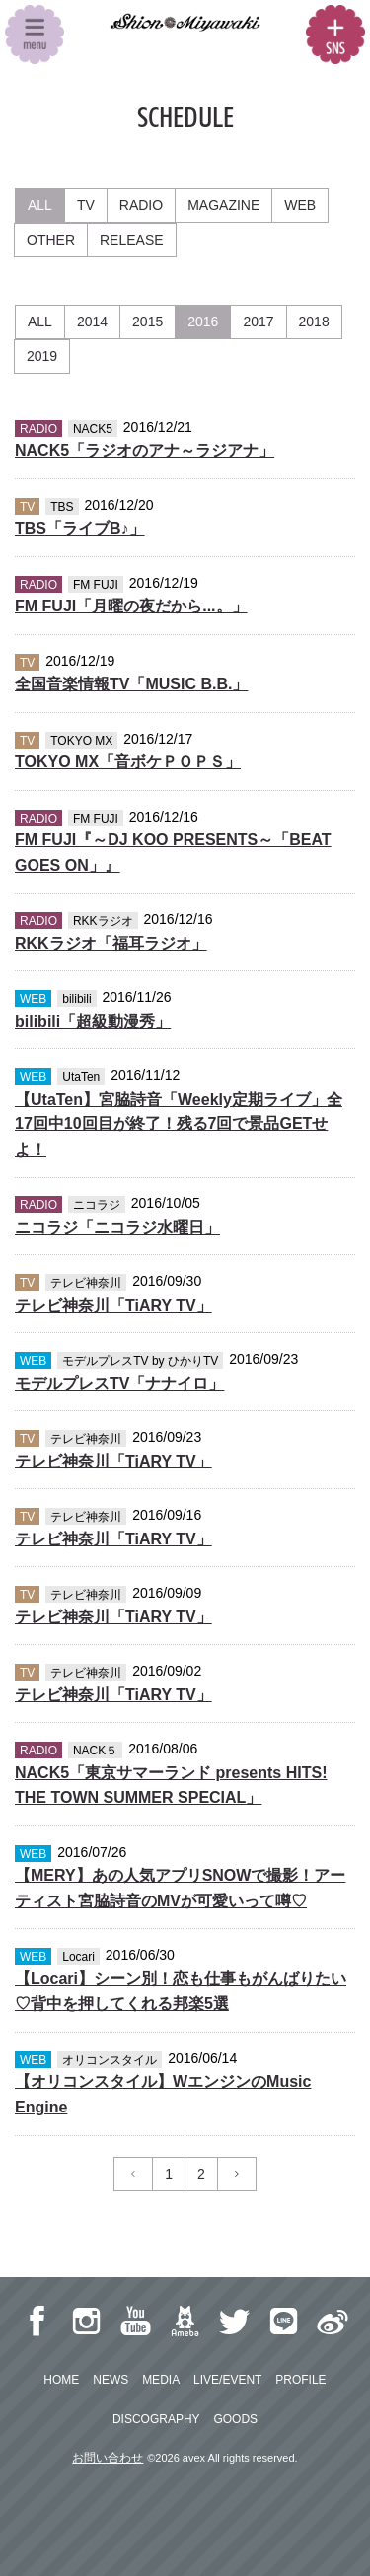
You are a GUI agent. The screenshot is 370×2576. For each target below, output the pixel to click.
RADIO (141, 205)
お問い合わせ (107, 2458)
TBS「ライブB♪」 (80, 528)
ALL (40, 205)
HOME (61, 2380)
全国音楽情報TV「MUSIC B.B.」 (131, 684)
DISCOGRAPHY (156, 2419)
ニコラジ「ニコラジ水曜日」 (117, 1227)
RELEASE (132, 240)
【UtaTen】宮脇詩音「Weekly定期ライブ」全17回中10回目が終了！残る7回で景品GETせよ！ (178, 1124)
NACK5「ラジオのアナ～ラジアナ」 (144, 450)
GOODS (235, 2419)
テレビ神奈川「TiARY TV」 (113, 1305)
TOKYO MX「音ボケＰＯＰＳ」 (128, 761)
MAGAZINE (223, 205)
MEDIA (161, 2380)
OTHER (51, 240)
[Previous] (133, 2174)
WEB (300, 205)
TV (86, 205)
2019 (42, 356)
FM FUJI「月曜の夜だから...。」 (131, 606)
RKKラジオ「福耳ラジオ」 (111, 943)
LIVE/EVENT (227, 2380)
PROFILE (300, 2380)
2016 (202, 321)
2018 (314, 321)
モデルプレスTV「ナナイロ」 (119, 1383)
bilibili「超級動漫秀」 (93, 1021)
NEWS (110, 2380)
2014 (92, 321)
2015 (147, 321)
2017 (258, 321)
